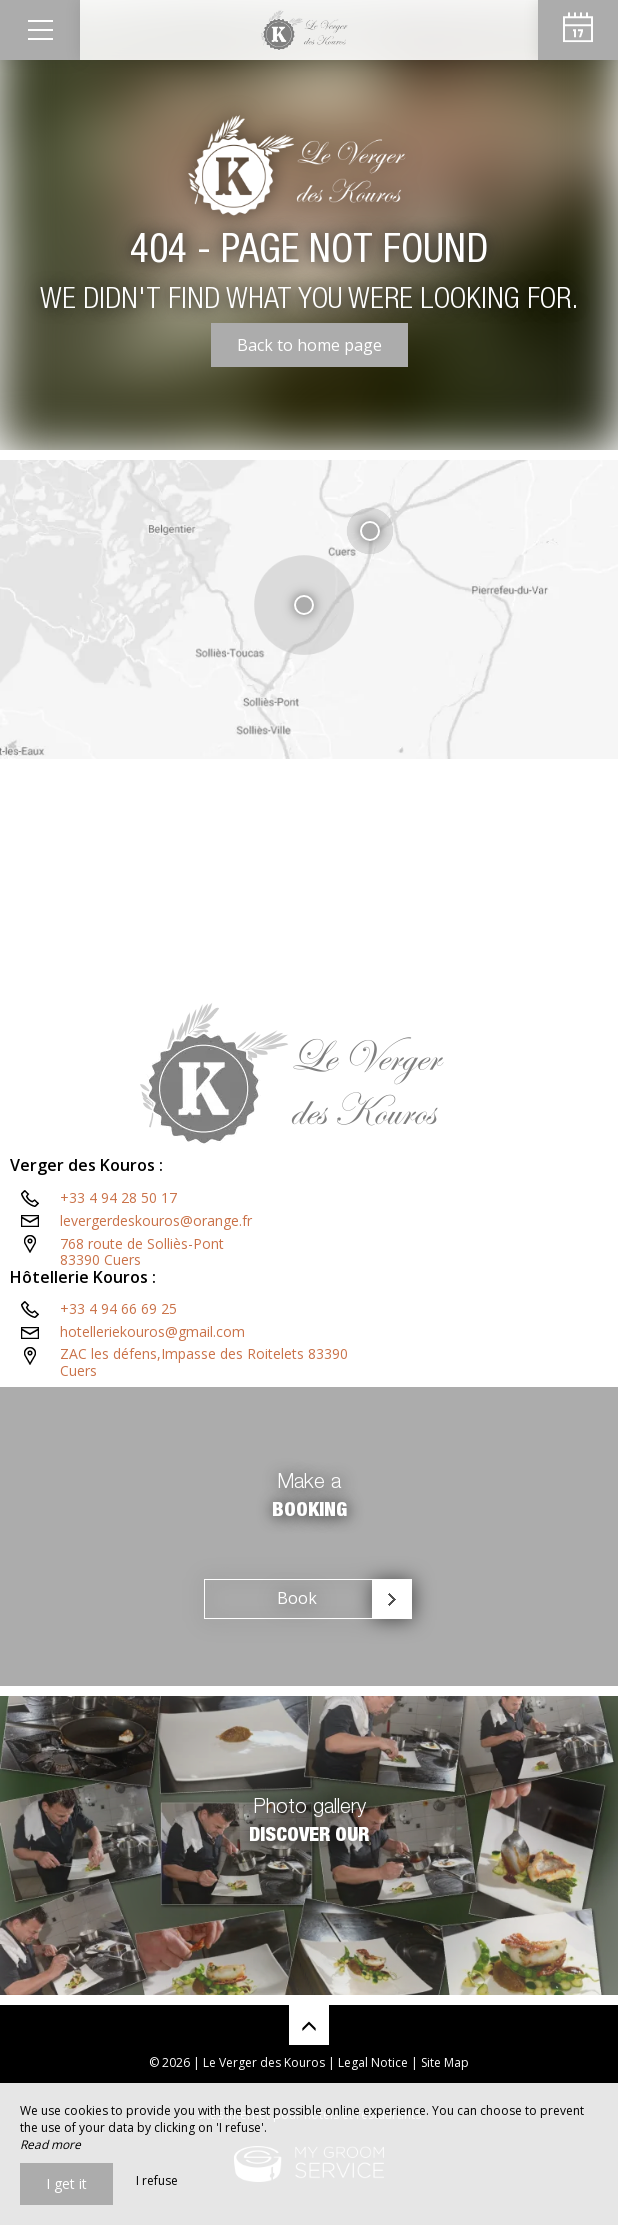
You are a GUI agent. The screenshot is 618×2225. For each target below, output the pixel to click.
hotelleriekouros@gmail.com (152, 1331)
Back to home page (309, 345)
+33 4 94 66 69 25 (118, 1308)
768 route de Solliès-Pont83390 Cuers (142, 1252)
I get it (66, 2183)
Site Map (445, 2062)
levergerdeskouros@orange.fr (156, 1220)
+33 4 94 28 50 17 (118, 1197)
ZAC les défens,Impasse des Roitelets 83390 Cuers (204, 1362)
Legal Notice (373, 2062)
